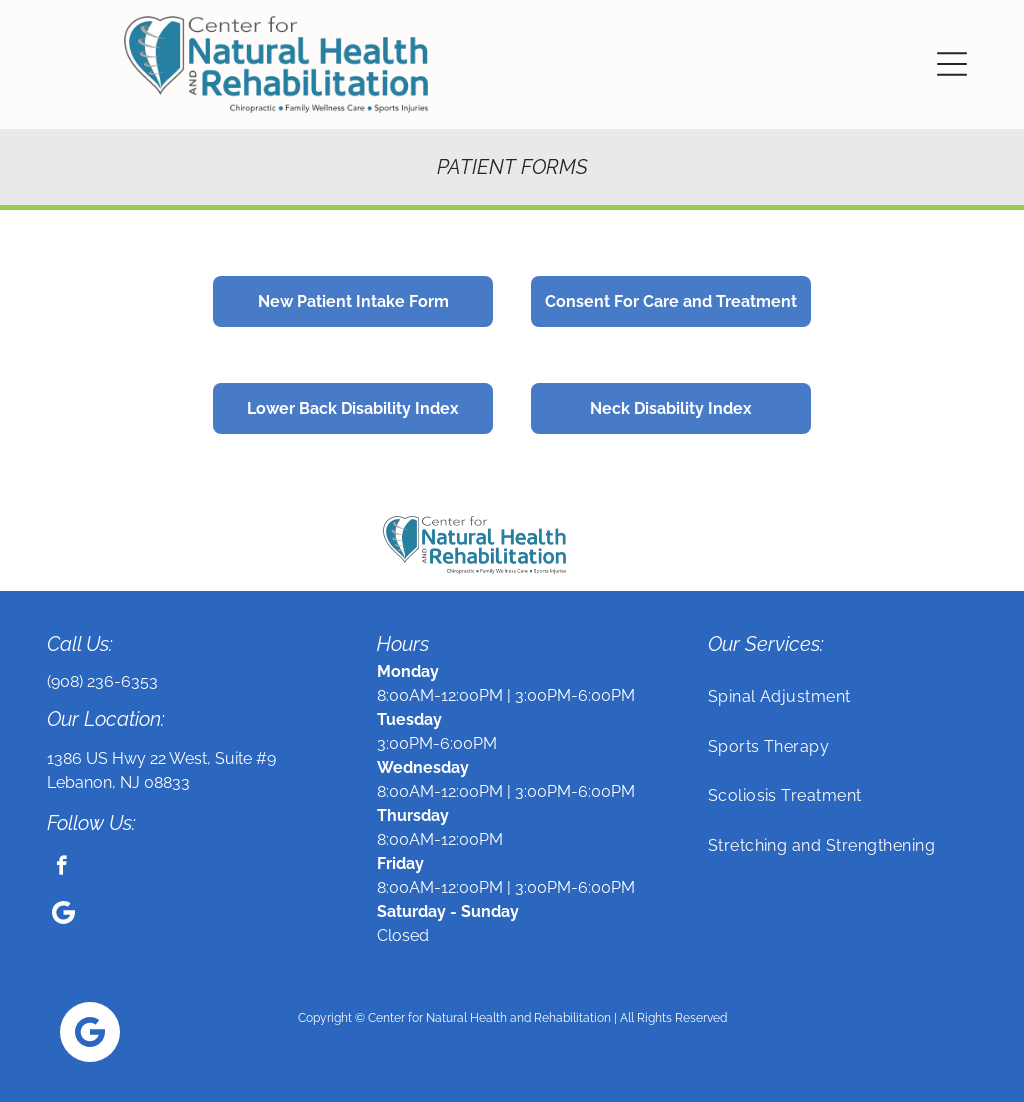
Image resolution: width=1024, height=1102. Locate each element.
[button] (952, 64)
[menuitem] (843, 696)
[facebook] (61, 868)
